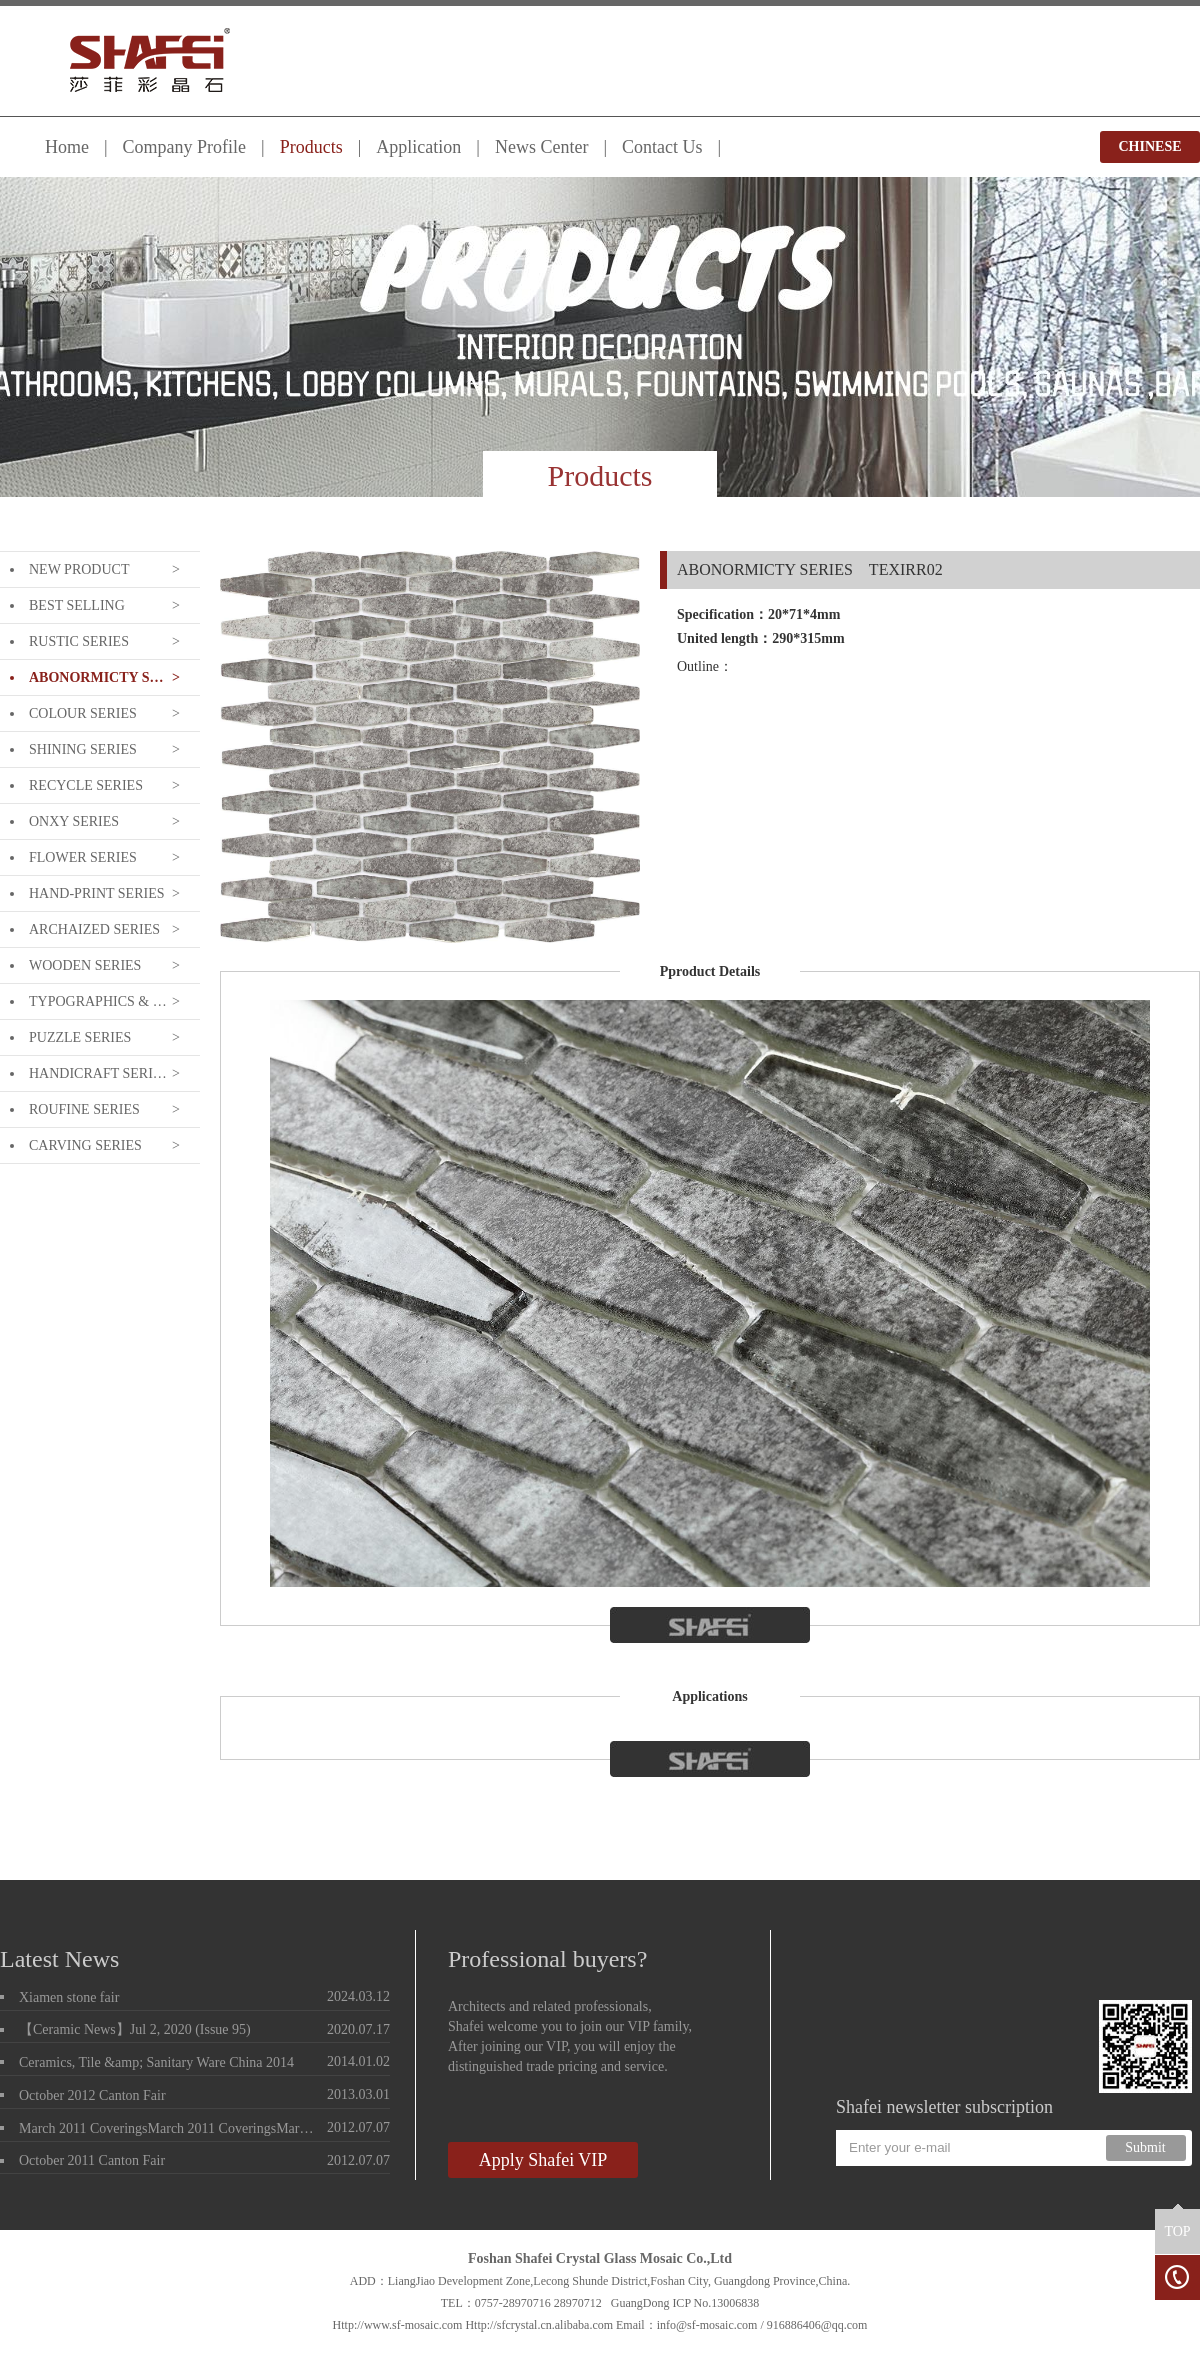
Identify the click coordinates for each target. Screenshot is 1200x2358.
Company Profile (185, 147)
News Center (541, 147)
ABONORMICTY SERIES (98, 677)
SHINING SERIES (83, 749)
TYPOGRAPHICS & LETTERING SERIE (98, 1001)
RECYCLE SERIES (86, 785)
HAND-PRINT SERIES (96, 893)
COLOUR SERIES (83, 713)
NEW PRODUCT (79, 569)
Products (311, 147)
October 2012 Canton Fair (92, 2095)
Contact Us (662, 147)
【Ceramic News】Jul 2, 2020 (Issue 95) (135, 2029)
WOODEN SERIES (85, 965)
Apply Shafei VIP (543, 2160)
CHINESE (1149, 146)
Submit (1145, 2147)
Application (418, 147)
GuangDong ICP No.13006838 (685, 2303)
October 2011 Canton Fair (92, 2160)
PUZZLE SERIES (80, 1037)
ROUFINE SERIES (84, 1109)
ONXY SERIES (74, 821)
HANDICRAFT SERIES (98, 1073)
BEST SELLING (77, 605)
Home (67, 147)
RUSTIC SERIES (79, 641)
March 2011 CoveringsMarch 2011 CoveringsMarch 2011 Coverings (169, 2128)
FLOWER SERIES (83, 857)
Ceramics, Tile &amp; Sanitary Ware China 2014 (156, 2062)
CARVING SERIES (85, 1145)
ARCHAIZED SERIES (94, 929)
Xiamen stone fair (69, 1997)
